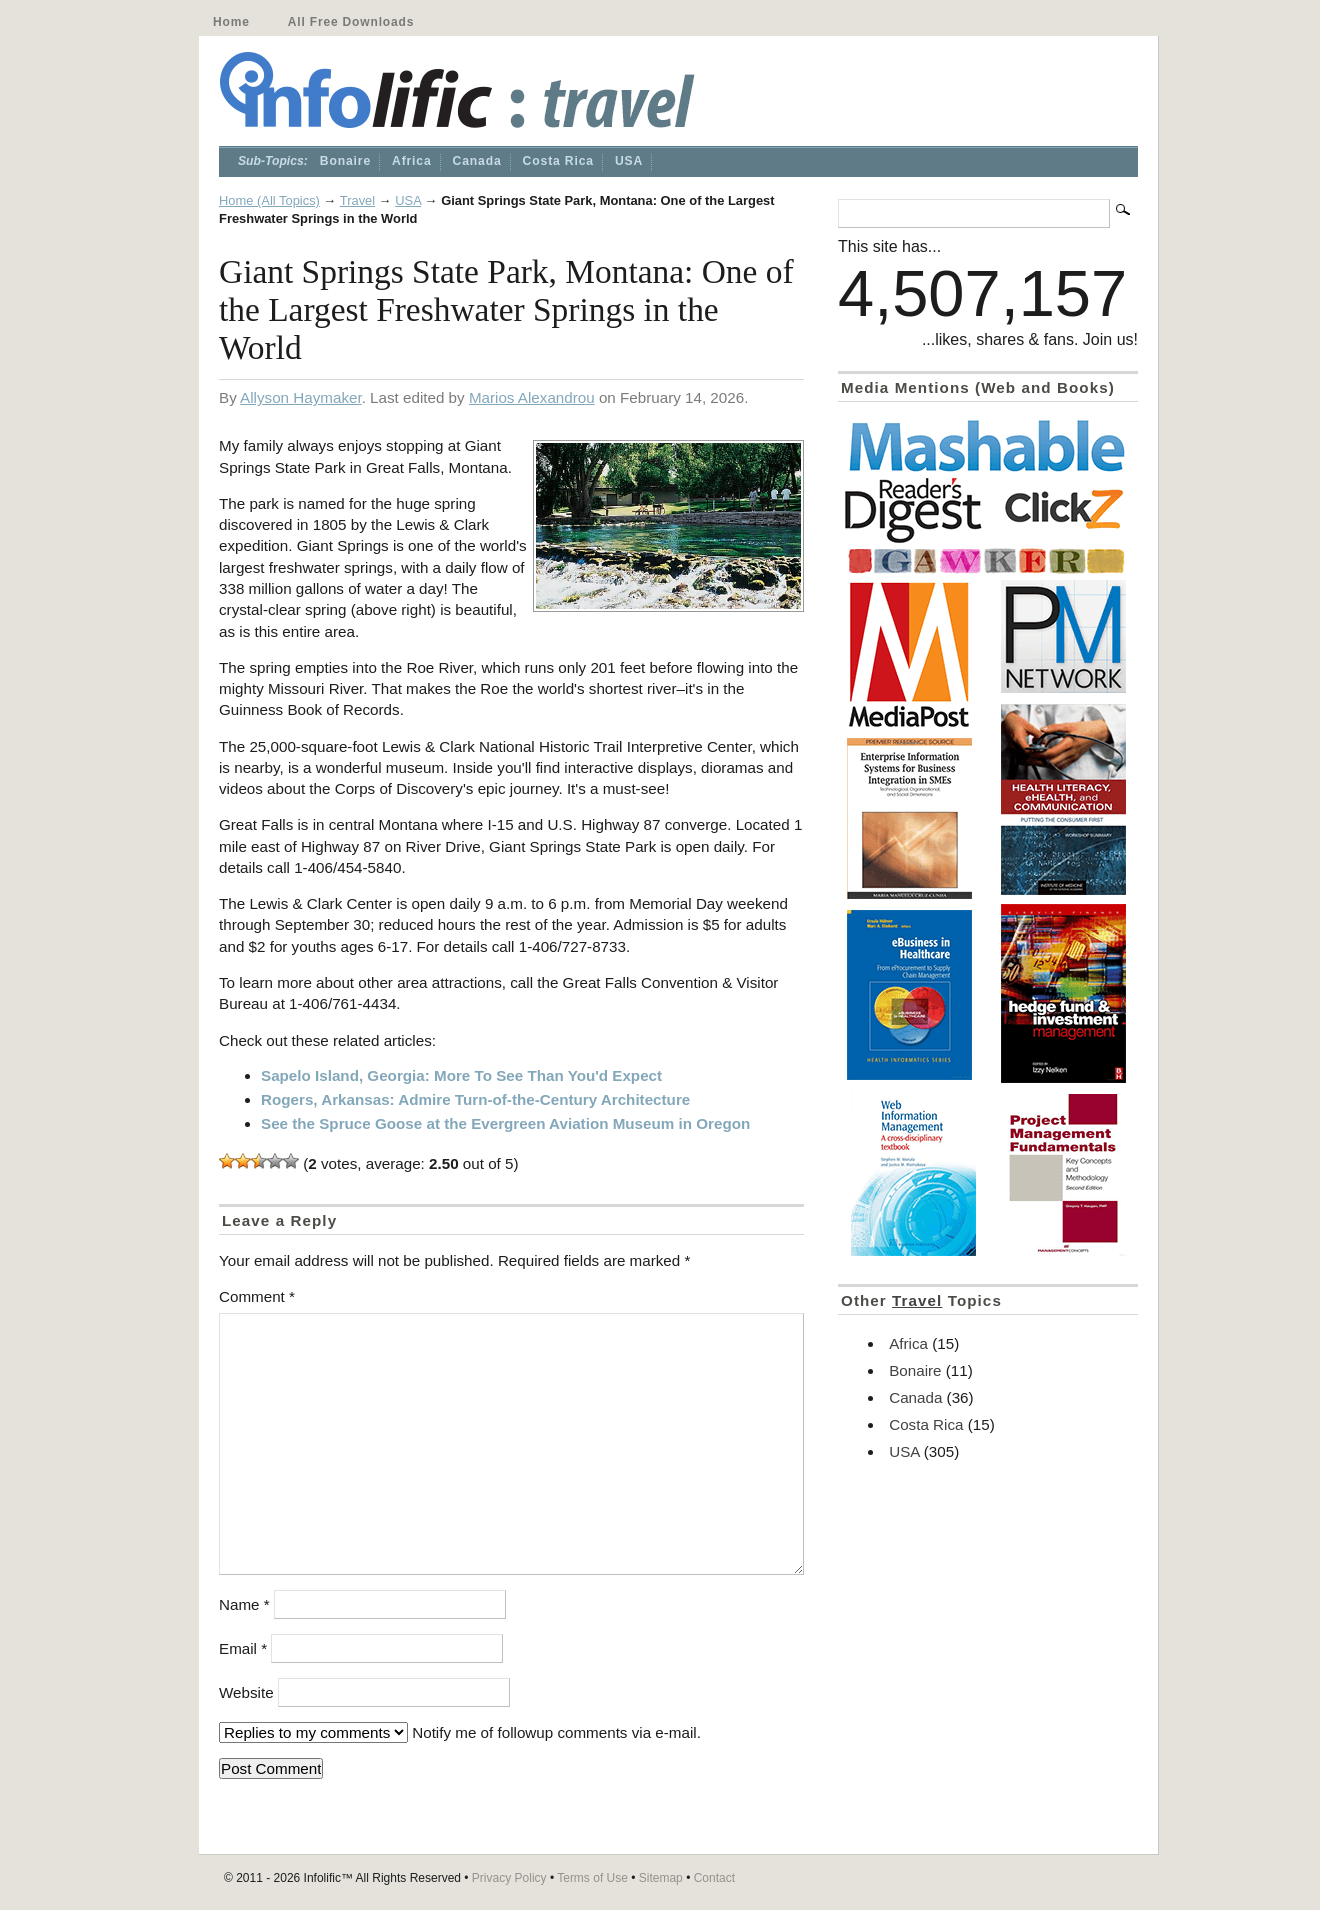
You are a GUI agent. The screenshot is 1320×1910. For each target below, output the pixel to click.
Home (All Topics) (269, 200)
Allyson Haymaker (301, 397)
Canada (477, 161)
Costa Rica (558, 161)
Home (231, 22)
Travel (357, 200)
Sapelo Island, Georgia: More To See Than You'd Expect (461, 1075)
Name (244, 1604)
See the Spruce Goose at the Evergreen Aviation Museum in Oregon (505, 1123)
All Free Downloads (351, 22)
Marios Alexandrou (532, 397)
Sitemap (661, 1878)
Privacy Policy (509, 1878)
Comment (257, 1296)
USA (629, 161)
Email (243, 1648)
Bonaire (345, 161)
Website (246, 1692)
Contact (714, 1878)
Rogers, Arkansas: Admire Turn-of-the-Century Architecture (475, 1099)
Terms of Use (592, 1878)
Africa (412, 161)
